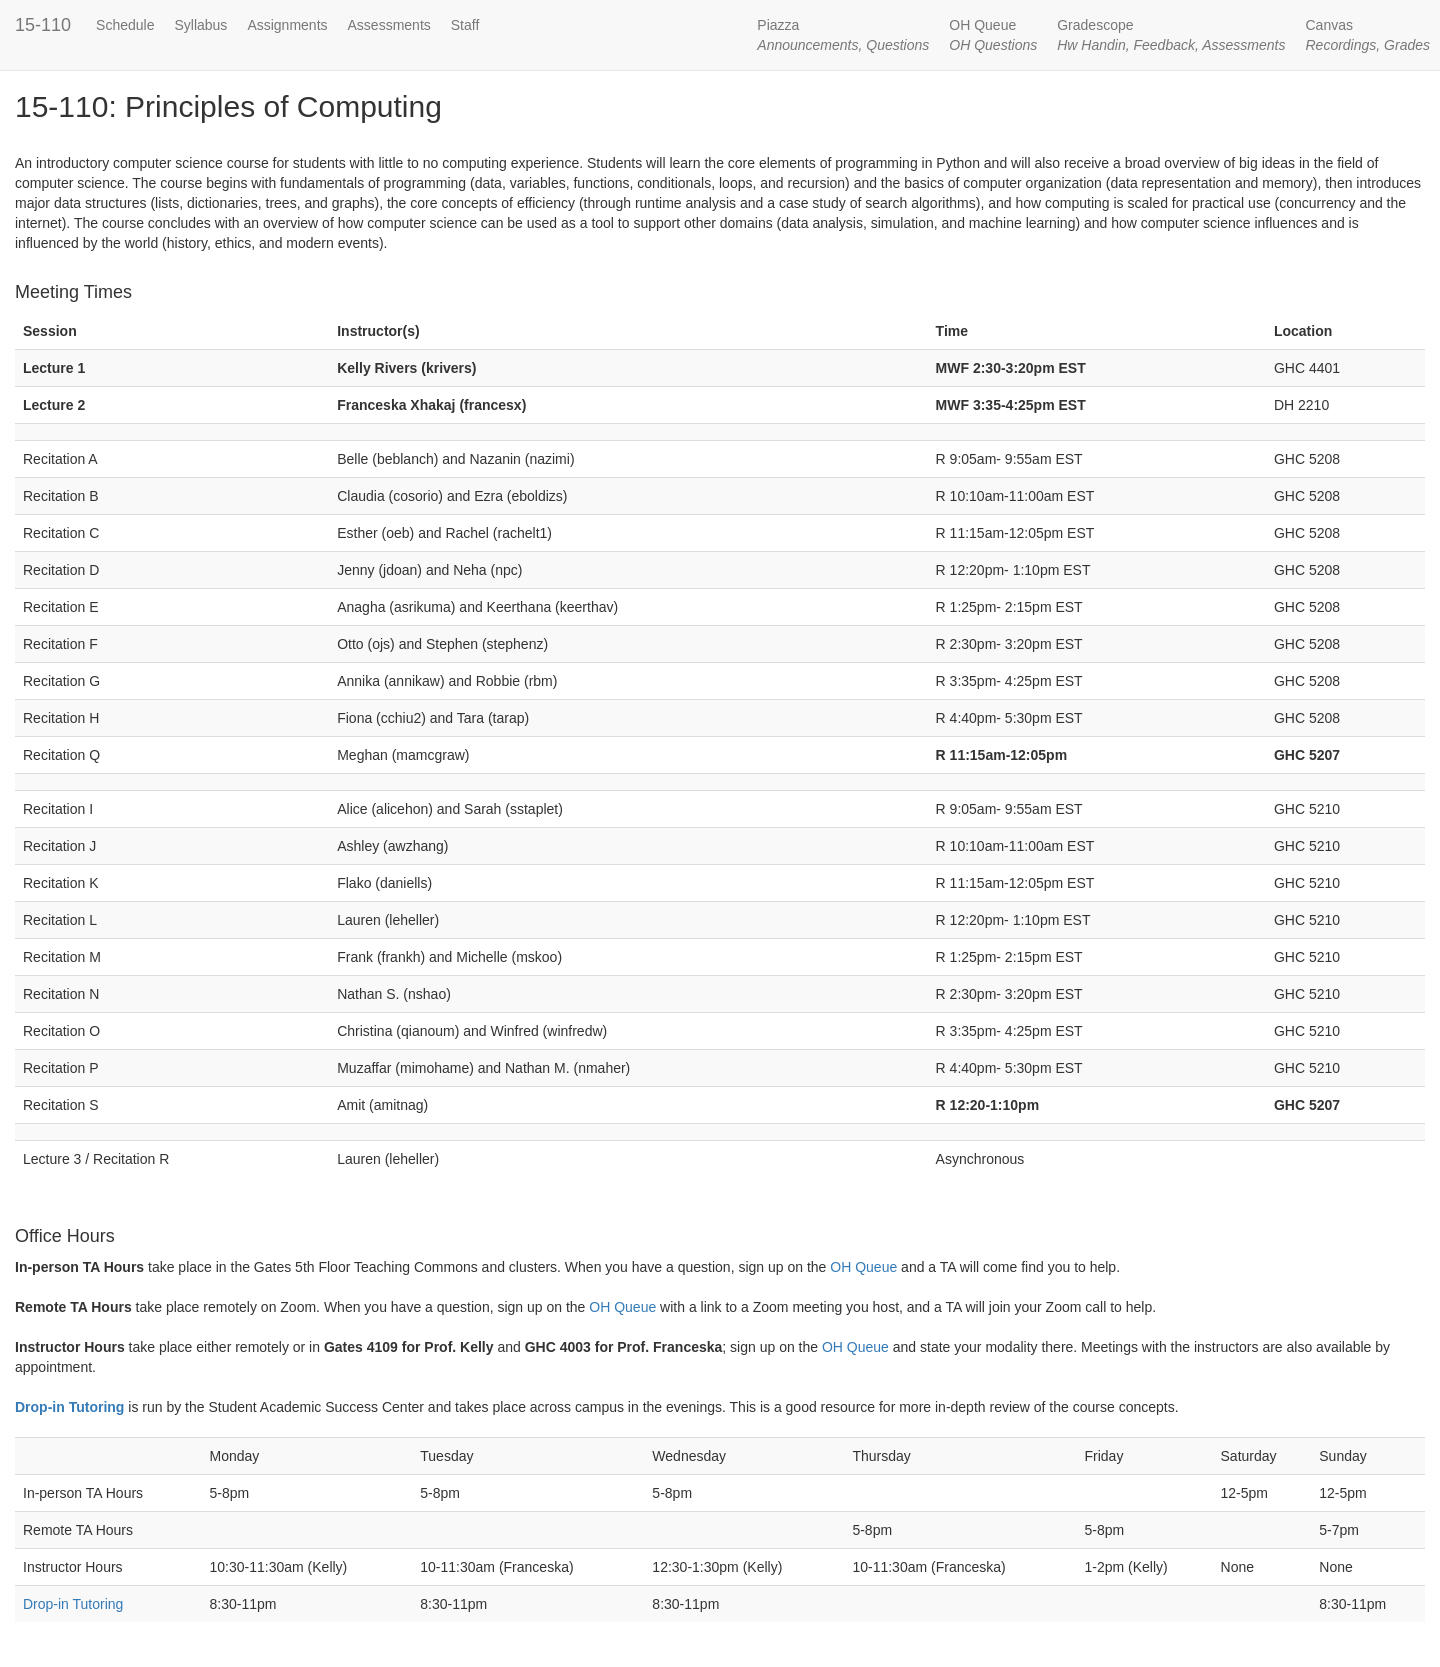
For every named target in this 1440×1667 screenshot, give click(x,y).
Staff (465, 25)
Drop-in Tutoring (69, 1407)
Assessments (389, 25)
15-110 (43, 25)
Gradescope (1171, 35)
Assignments (287, 25)
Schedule (125, 25)
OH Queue (993, 35)
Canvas (1367, 35)
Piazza (843, 35)
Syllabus (200, 25)
